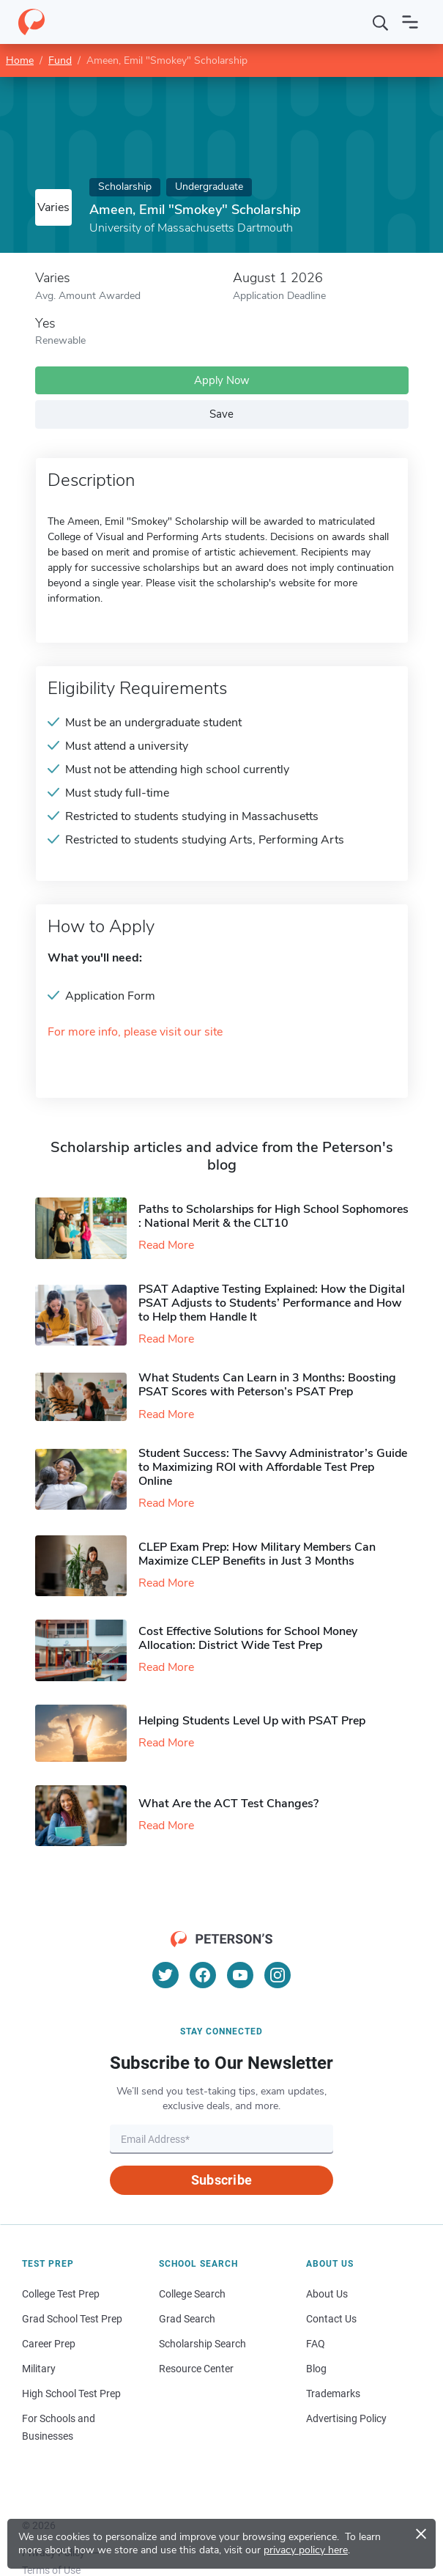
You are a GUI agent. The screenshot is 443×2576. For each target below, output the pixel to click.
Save (221, 414)
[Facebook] (203, 1975)
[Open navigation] (410, 22)
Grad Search (187, 2319)
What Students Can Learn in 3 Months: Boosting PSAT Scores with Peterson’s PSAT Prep (267, 1385)
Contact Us (331, 2319)
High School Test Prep (71, 2393)
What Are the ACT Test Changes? (228, 1804)
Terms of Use (51, 2570)
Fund (60, 60)
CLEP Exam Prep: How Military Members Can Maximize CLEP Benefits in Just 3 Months (257, 1554)
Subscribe (221, 2180)
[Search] (380, 22)
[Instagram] (277, 1975)
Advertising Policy (346, 2418)
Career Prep (48, 2344)
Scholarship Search (202, 2344)
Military (39, 2368)
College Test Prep (61, 2294)
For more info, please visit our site (135, 1032)
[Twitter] (165, 1975)
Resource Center (196, 2368)
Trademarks (333, 2393)
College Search (192, 2294)
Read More (166, 1245)
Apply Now (222, 380)
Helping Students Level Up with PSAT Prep (251, 1721)
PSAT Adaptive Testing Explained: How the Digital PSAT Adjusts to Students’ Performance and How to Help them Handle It (271, 1303)
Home (20, 60)
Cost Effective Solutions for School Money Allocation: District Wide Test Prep (247, 1638)
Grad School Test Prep (72, 2319)
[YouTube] (240, 1975)
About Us (327, 2294)
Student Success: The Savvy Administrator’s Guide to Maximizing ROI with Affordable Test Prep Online (272, 1467)
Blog (316, 2368)
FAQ (315, 2344)
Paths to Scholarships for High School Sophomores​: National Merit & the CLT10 (273, 1216)
